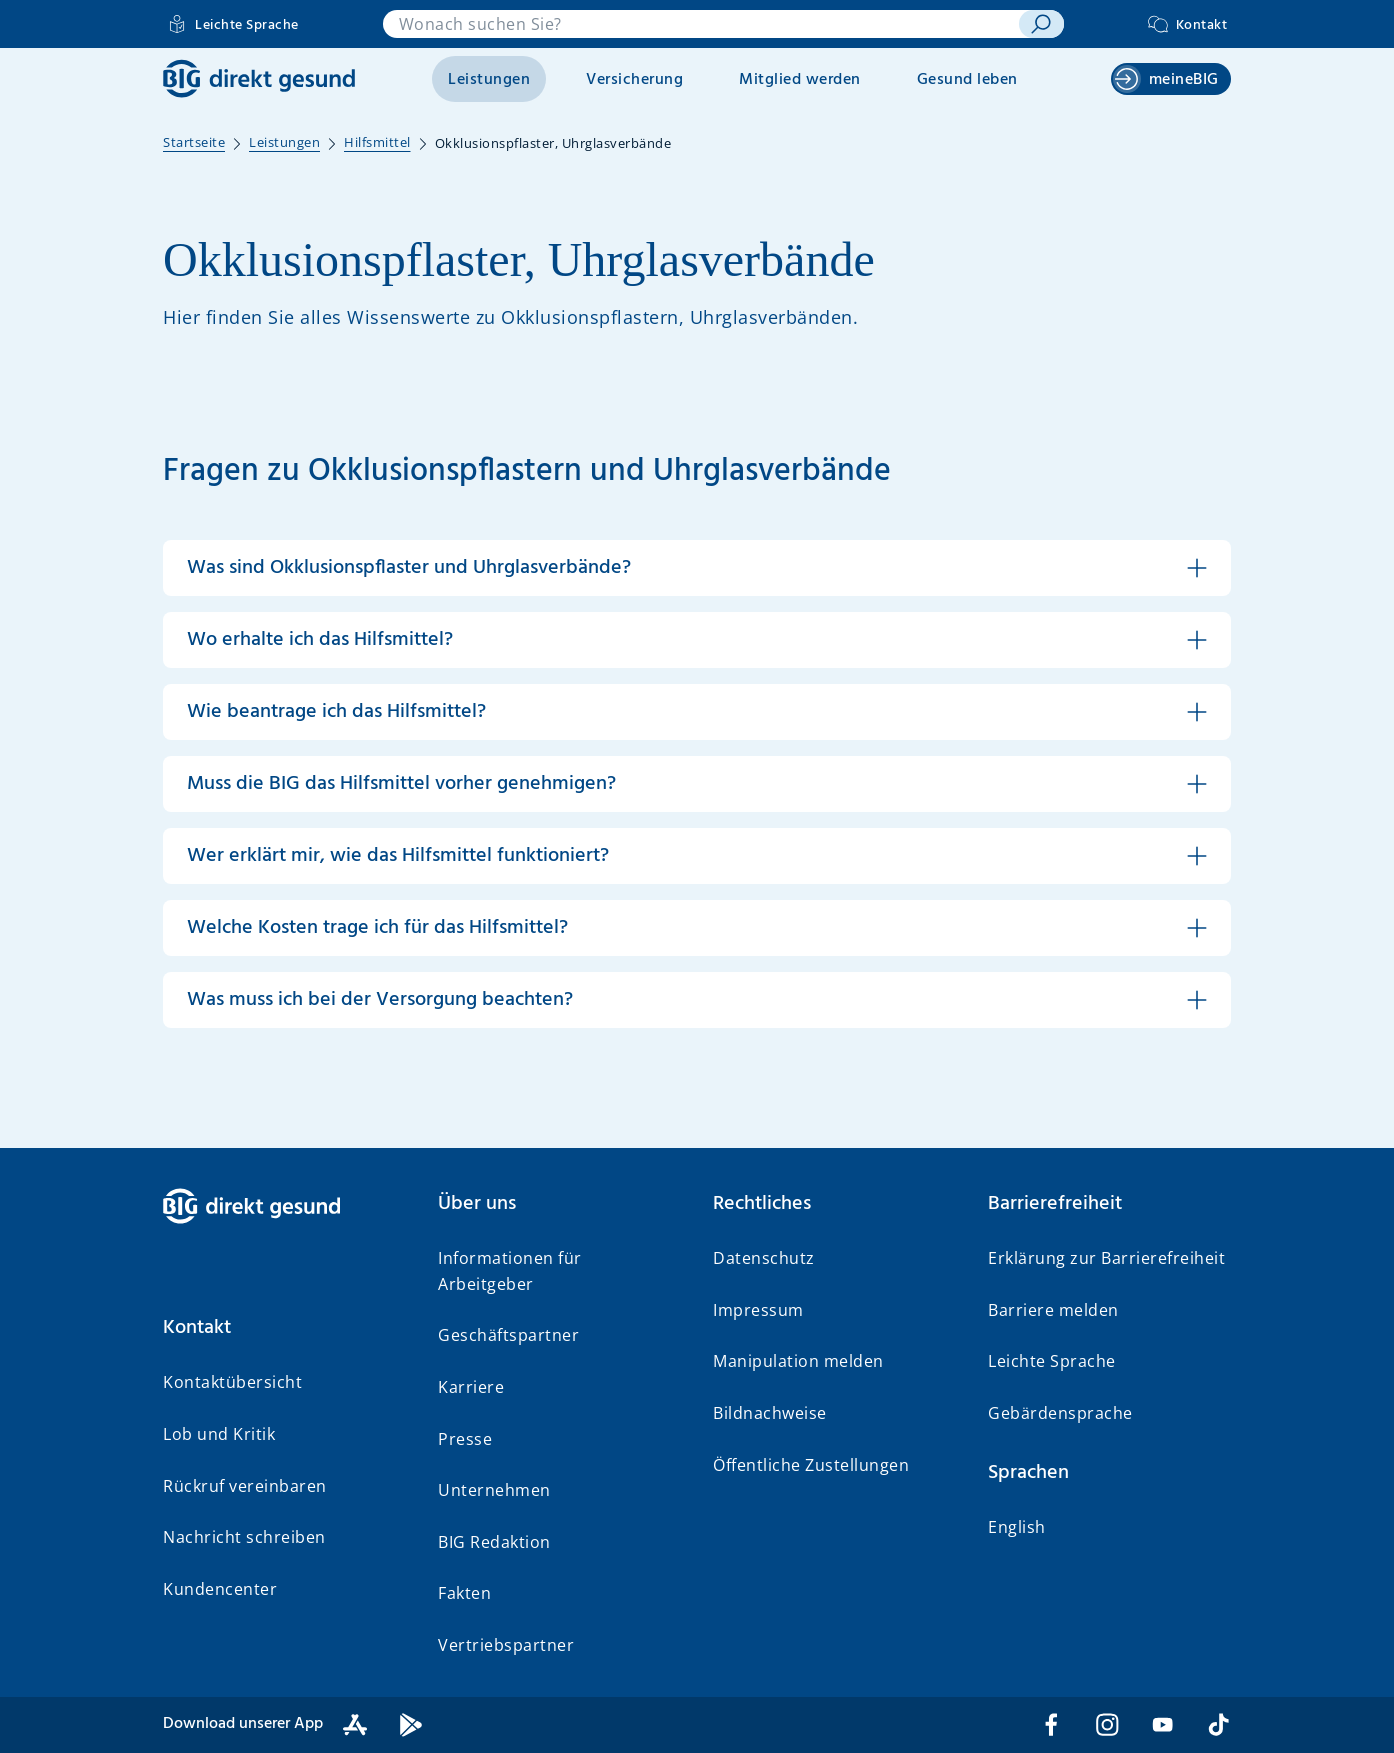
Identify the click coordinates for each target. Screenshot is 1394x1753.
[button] (697, 568)
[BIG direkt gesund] (259, 78)
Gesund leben (967, 80)
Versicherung (634, 80)
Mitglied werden (800, 80)
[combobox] (701, 24)
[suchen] (1041, 24)
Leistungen (489, 80)
